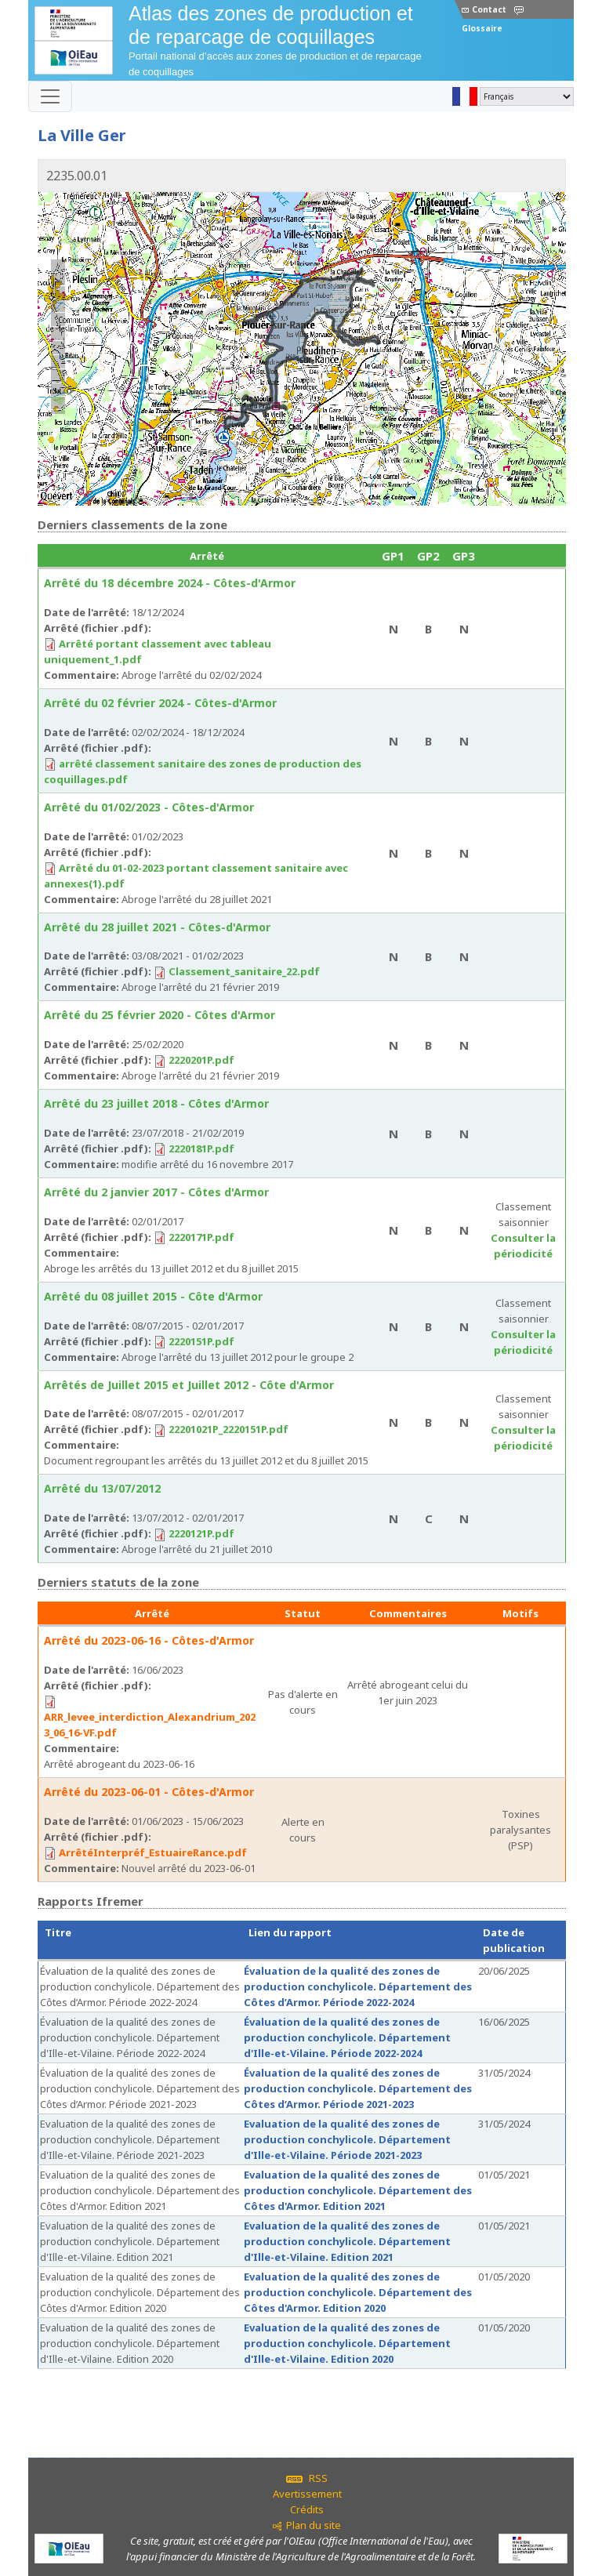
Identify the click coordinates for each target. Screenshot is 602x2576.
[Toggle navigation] (50, 96)
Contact (484, 9)
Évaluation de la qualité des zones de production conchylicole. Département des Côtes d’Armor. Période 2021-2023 (358, 2088)
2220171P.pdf (201, 1237)
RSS (307, 2478)
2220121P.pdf (201, 1533)
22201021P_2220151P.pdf (228, 1429)
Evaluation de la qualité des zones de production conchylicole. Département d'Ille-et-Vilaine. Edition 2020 (347, 2343)
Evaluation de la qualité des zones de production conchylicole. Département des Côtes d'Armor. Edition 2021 (358, 2190)
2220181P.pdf (201, 1148)
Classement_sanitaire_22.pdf (244, 971)
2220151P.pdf (201, 1341)
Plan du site (313, 2525)
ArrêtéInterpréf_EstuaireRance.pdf (153, 1852)
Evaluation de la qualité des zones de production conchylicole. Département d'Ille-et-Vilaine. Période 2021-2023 (347, 2139)
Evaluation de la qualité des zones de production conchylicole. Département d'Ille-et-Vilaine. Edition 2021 (347, 2241)
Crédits (307, 2509)
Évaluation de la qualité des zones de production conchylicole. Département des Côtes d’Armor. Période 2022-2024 (358, 1986)
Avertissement (307, 2494)
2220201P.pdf (201, 1060)
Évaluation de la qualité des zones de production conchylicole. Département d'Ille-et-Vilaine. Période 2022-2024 (347, 2037)
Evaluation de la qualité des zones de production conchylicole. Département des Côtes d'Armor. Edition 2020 (358, 2292)
